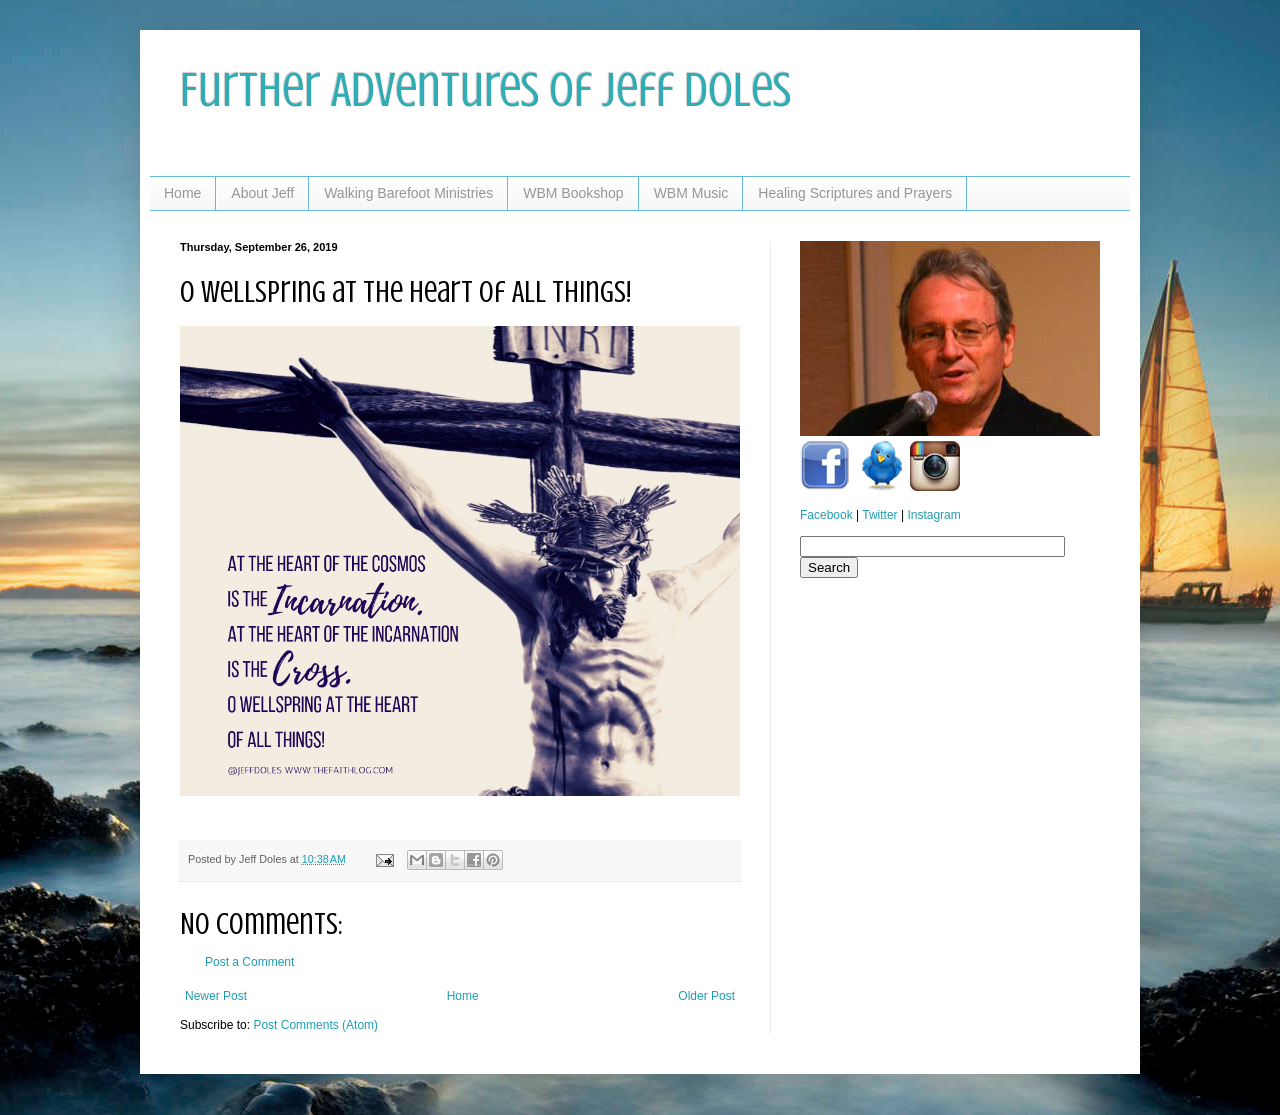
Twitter (879, 515)
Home (182, 193)
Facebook (826, 515)
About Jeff (262, 193)
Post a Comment (249, 962)
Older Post (706, 996)
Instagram (933, 515)
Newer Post (216, 996)
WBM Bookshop (573, 193)
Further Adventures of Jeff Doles (485, 90)
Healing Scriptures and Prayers (855, 193)
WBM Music (691, 193)
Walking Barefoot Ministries (408, 193)
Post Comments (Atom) (315, 1025)
